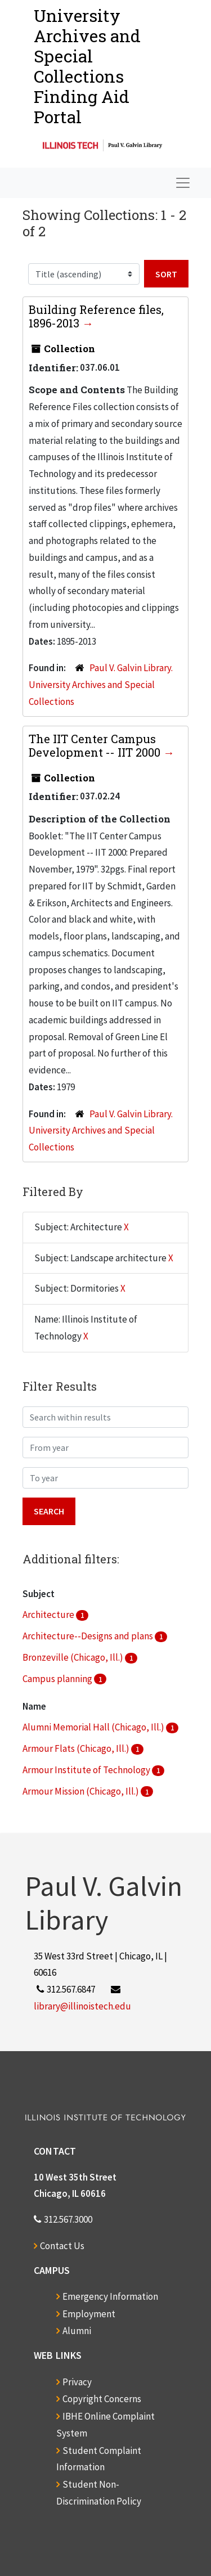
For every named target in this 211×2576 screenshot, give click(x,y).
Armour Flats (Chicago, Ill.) (77, 1748)
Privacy (77, 2382)
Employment (88, 2314)
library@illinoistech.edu (82, 2006)
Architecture (49, 1614)
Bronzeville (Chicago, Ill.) (74, 1657)
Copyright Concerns (101, 2399)
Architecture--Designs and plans (89, 1636)
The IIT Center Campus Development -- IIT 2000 (96, 745)
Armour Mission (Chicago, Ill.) (82, 1791)
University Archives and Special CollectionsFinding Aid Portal (87, 66)
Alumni (76, 2331)
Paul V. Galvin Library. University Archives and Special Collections (101, 685)
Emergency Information (110, 2296)
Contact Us (62, 2246)
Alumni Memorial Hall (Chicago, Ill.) (94, 1727)
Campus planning (58, 1679)
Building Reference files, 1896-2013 (96, 316)
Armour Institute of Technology (87, 1770)
